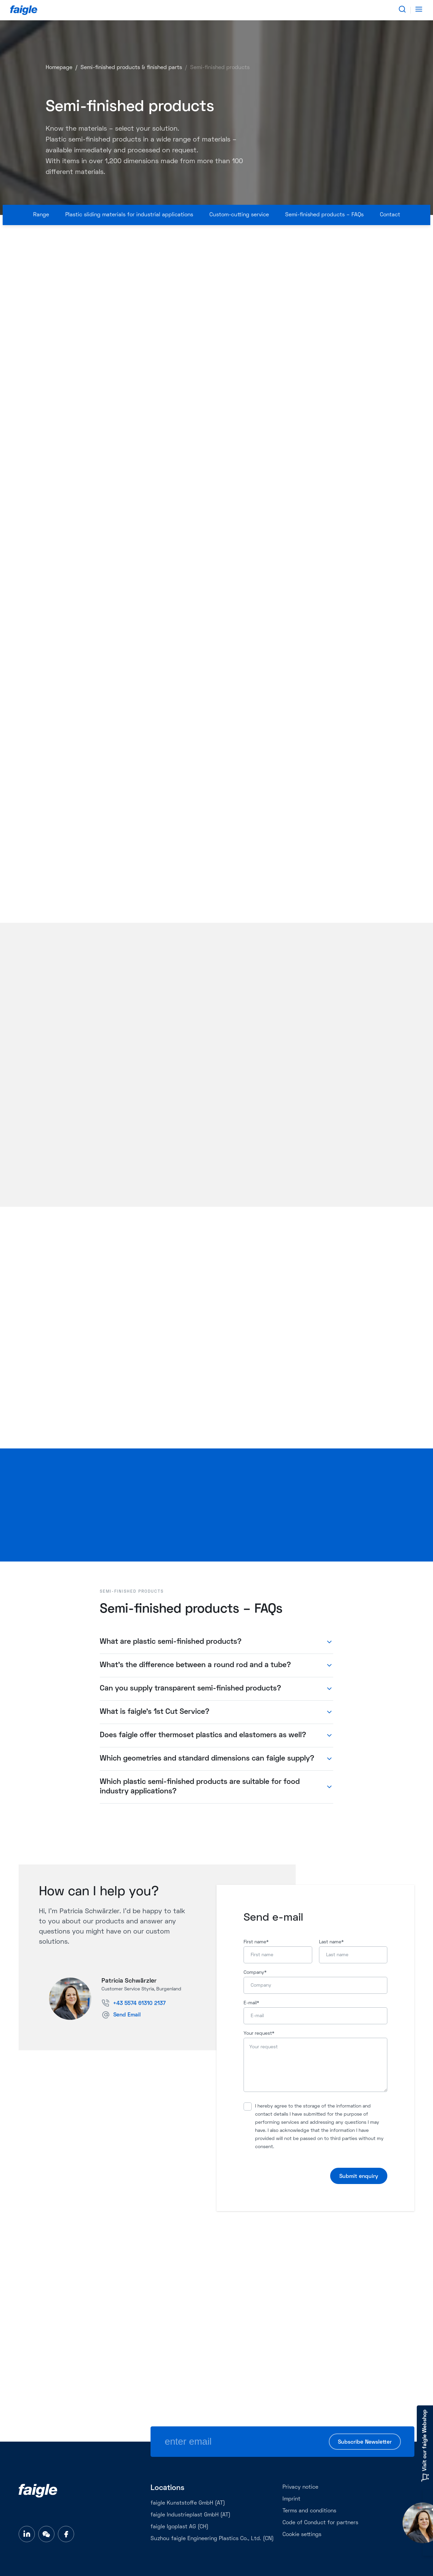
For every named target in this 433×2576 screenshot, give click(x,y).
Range (41, 215)
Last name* (331, 1942)
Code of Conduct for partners (320, 2522)
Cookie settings (301, 2534)
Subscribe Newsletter (365, 2442)
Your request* (259, 2033)
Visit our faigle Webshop (425, 2445)
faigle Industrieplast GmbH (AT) (190, 2515)
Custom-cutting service (239, 215)
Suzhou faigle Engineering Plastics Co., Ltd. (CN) (212, 2538)
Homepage (59, 67)
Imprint (291, 2499)
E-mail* (251, 2003)
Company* (255, 1972)
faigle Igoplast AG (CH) (179, 2527)
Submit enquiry (358, 2176)
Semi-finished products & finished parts (131, 67)
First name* (256, 1942)
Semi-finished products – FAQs (324, 215)
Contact (390, 215)
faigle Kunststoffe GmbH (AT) (188, 2503)
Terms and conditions (309, 2511)
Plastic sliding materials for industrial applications (129, 215)
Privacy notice (300, 2487)
